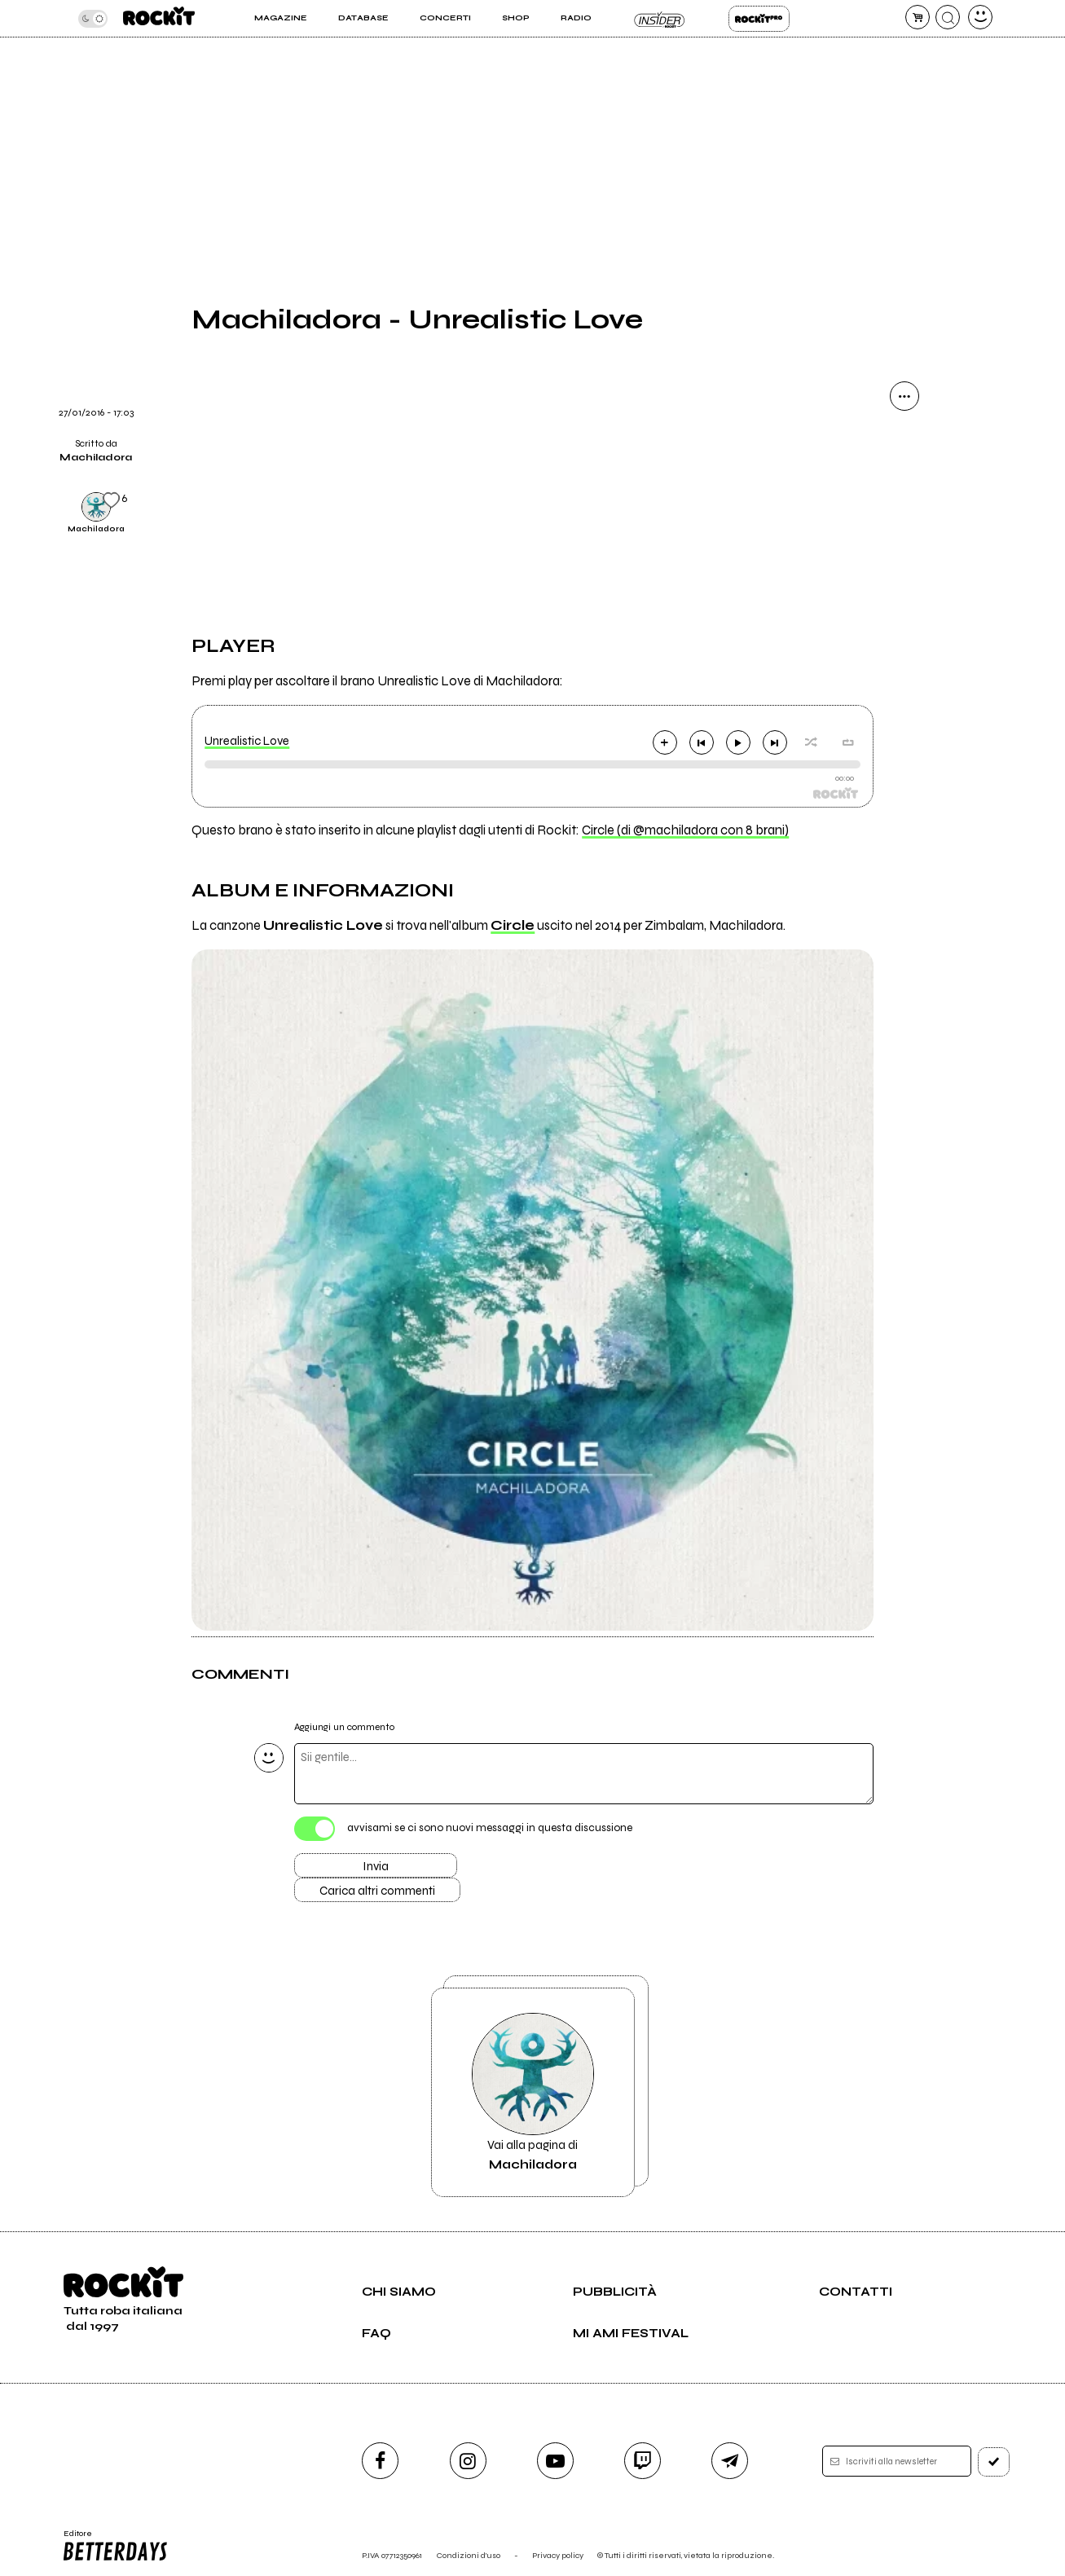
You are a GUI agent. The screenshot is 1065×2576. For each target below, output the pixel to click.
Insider (659, 19)
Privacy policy (557, 2555)
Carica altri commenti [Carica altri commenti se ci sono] (377, 1890)
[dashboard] (980, 17)
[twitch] (642, 2460)
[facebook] (380, 2460)
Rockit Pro (759, 19)
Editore (114, 2546)
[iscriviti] (994, 2462)
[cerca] (947, 17)
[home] (159, 18)
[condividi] (904, 396)
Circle (513, 926)
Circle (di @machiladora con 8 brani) (685, 830)
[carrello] (917, 17)
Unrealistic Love (247, 740)
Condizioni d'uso (468, 2555)
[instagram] (468, 2460)
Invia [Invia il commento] (376, 1866)
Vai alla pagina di (533, 2092)
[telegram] (729, 2460)
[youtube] (555, 2460)
